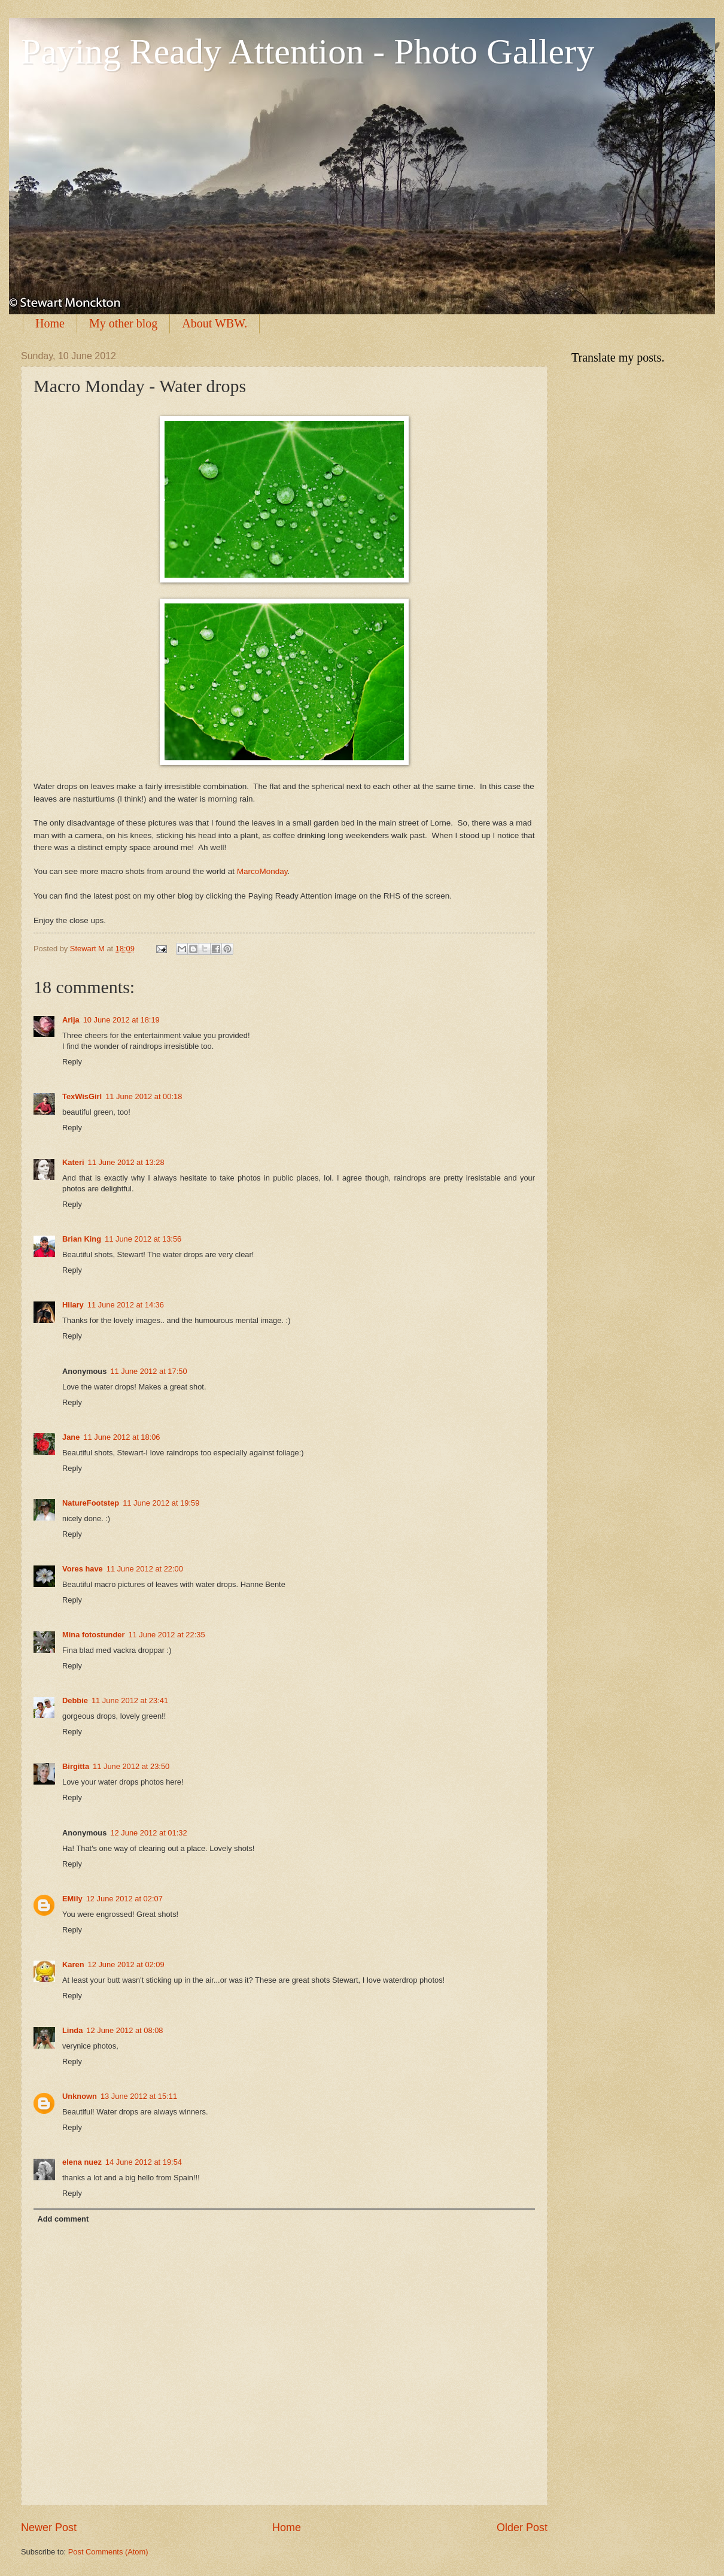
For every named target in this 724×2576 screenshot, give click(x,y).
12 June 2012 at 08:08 (124, 2030)
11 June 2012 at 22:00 (145, 1568)
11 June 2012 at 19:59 (161, 1502)
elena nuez (82, 2162)
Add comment (63, 2218)
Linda (72, 2030)
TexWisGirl (82, 1096)
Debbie (75, 1700)
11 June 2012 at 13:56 (143, 1238)
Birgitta (75, 1766)
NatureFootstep (90, 1502)
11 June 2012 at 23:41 (130, 1700)
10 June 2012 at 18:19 (121, 1019)
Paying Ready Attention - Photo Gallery (307, 51)
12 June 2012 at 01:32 (148, 1832)
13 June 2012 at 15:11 (139, 2096)
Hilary (73, 1304)
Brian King (81, 1238)
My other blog (123, 323)
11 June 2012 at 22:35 (166, 1634)
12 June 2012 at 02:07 (124, 1898)
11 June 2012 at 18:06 (121, 1437)
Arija (71, 1019)
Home (50, 323)
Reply (72, 1061)
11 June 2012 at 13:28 (126, 1162)
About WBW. (214, 323)
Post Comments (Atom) (108, 2551)
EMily (72, 1898)
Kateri (73, 1162)
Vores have (82, 1568)
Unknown (79, 2096)
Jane (71, 1437)
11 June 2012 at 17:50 (148, 1371)
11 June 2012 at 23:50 (131, 1766)
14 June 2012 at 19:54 (143, 2162)
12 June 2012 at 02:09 (126, 1964)
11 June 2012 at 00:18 (143, 1096)
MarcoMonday (262, 871)
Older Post (522, 2527)
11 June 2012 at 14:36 (125, 1304)
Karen (73, 1964)
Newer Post (49, 2527)
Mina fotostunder (93, 1634)
